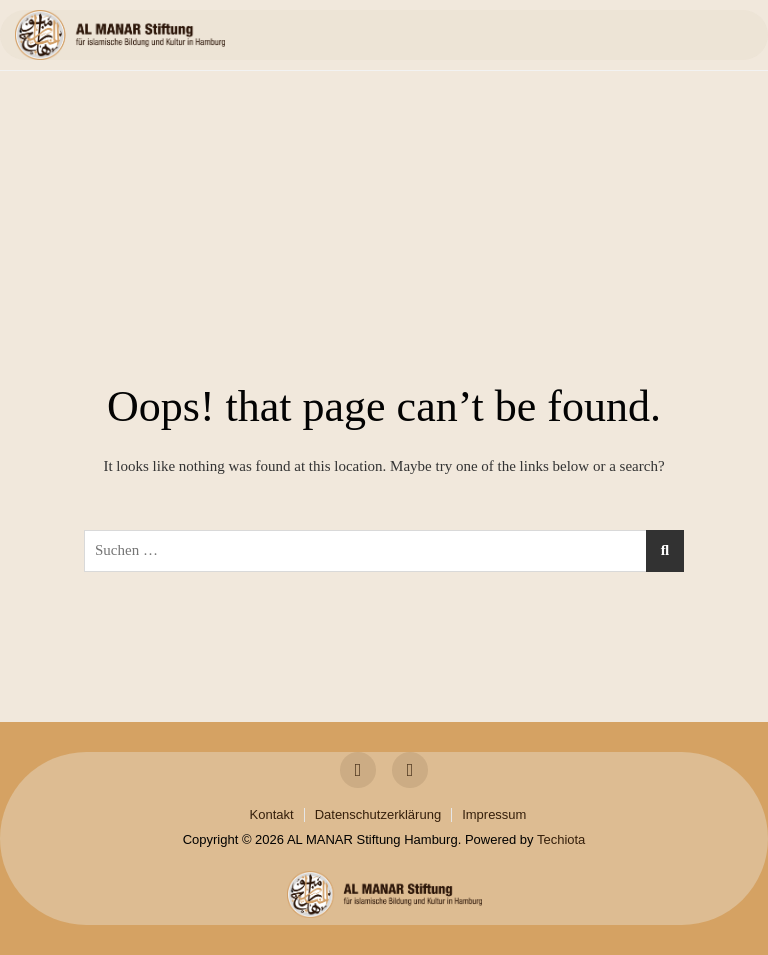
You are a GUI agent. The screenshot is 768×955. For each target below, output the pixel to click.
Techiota (561, 839)
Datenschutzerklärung (378, 814)
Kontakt (272, 814)
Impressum (494, 814)
